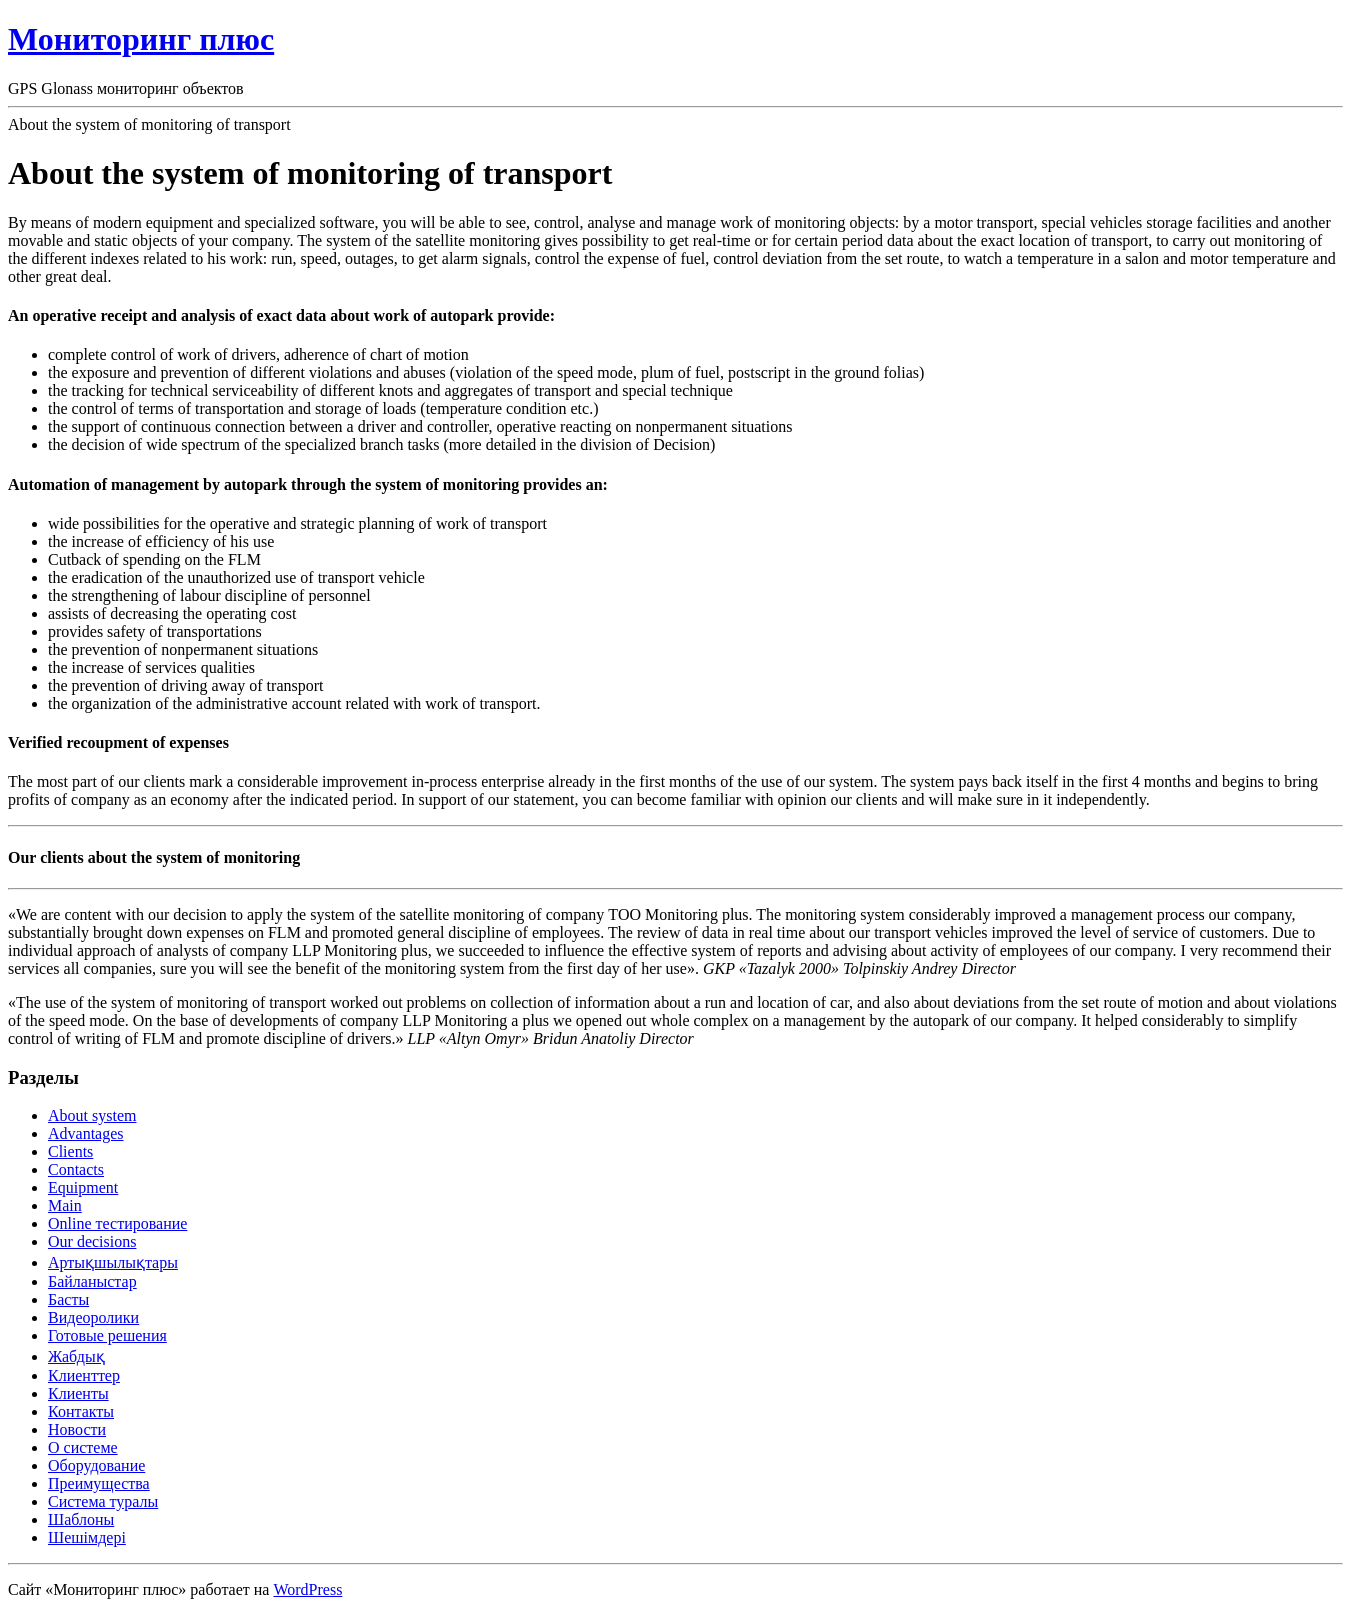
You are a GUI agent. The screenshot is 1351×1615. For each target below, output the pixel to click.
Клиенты (78, 1393)
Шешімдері (87, 1537)
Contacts (76, 1169)
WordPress (307, 1589)
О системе (83, 1447)
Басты (68, 1299)
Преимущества (99, 1483)
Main (65, 1205)
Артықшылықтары (113, 1262)
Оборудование (96, 1465)
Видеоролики (93, 1317)
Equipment (83, 1187)
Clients (70, 1151)
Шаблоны (81, 1519)
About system (92, 1115)
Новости (77, 1429)
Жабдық (76, 1356)
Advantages (86, 1133)
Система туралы (103, 1501)
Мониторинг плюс (141, 39)
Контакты (81, 1411)
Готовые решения (107, 1335)
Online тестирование (117, 1223)
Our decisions (92, 1241)
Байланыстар (92, 1281)
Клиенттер (84, 1375)
